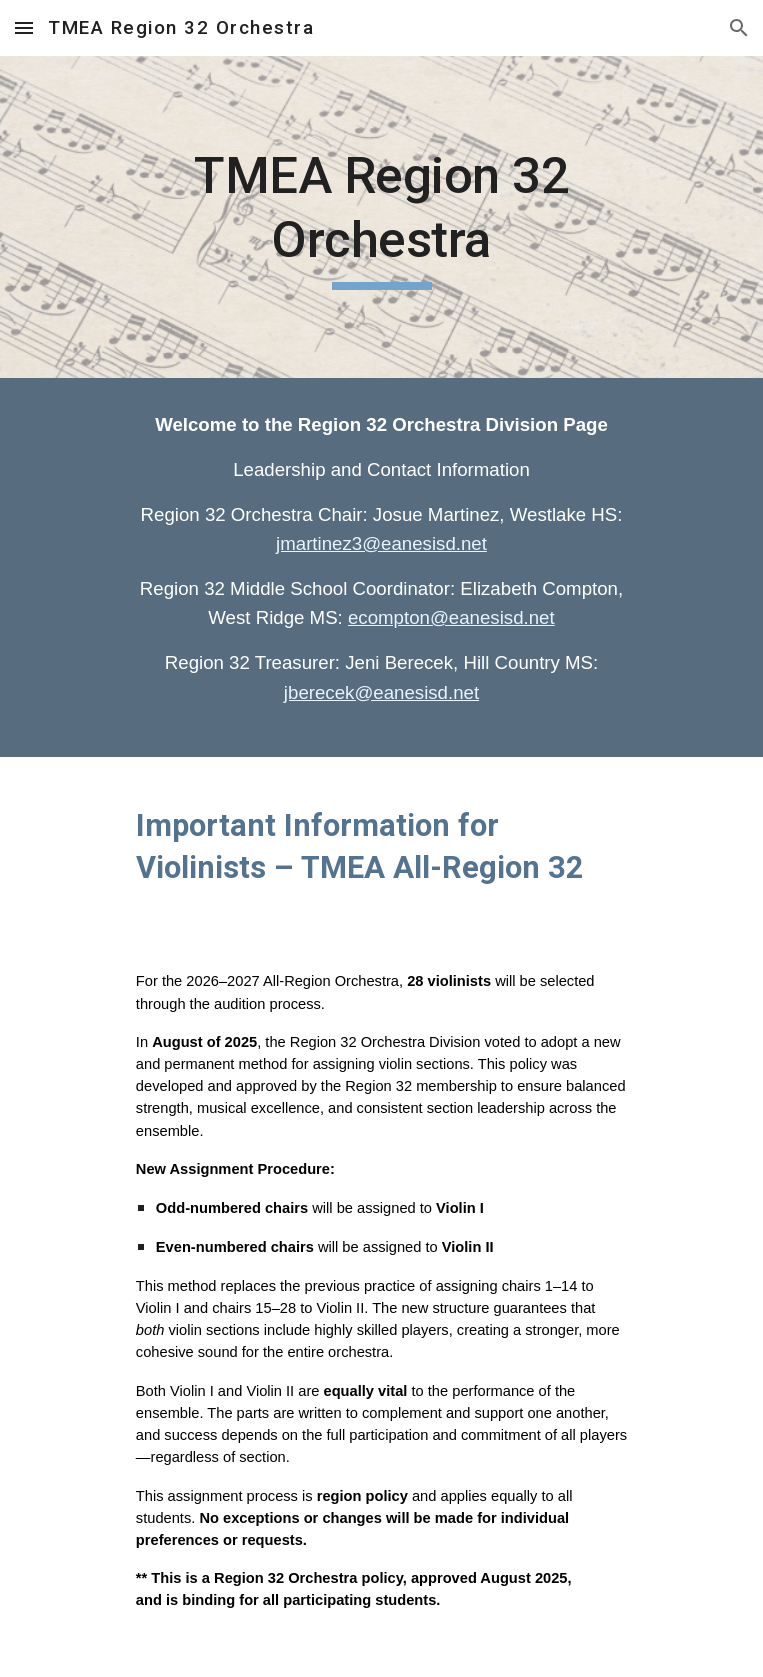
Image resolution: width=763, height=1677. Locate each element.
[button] (24, 27)
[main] (381, 217)
